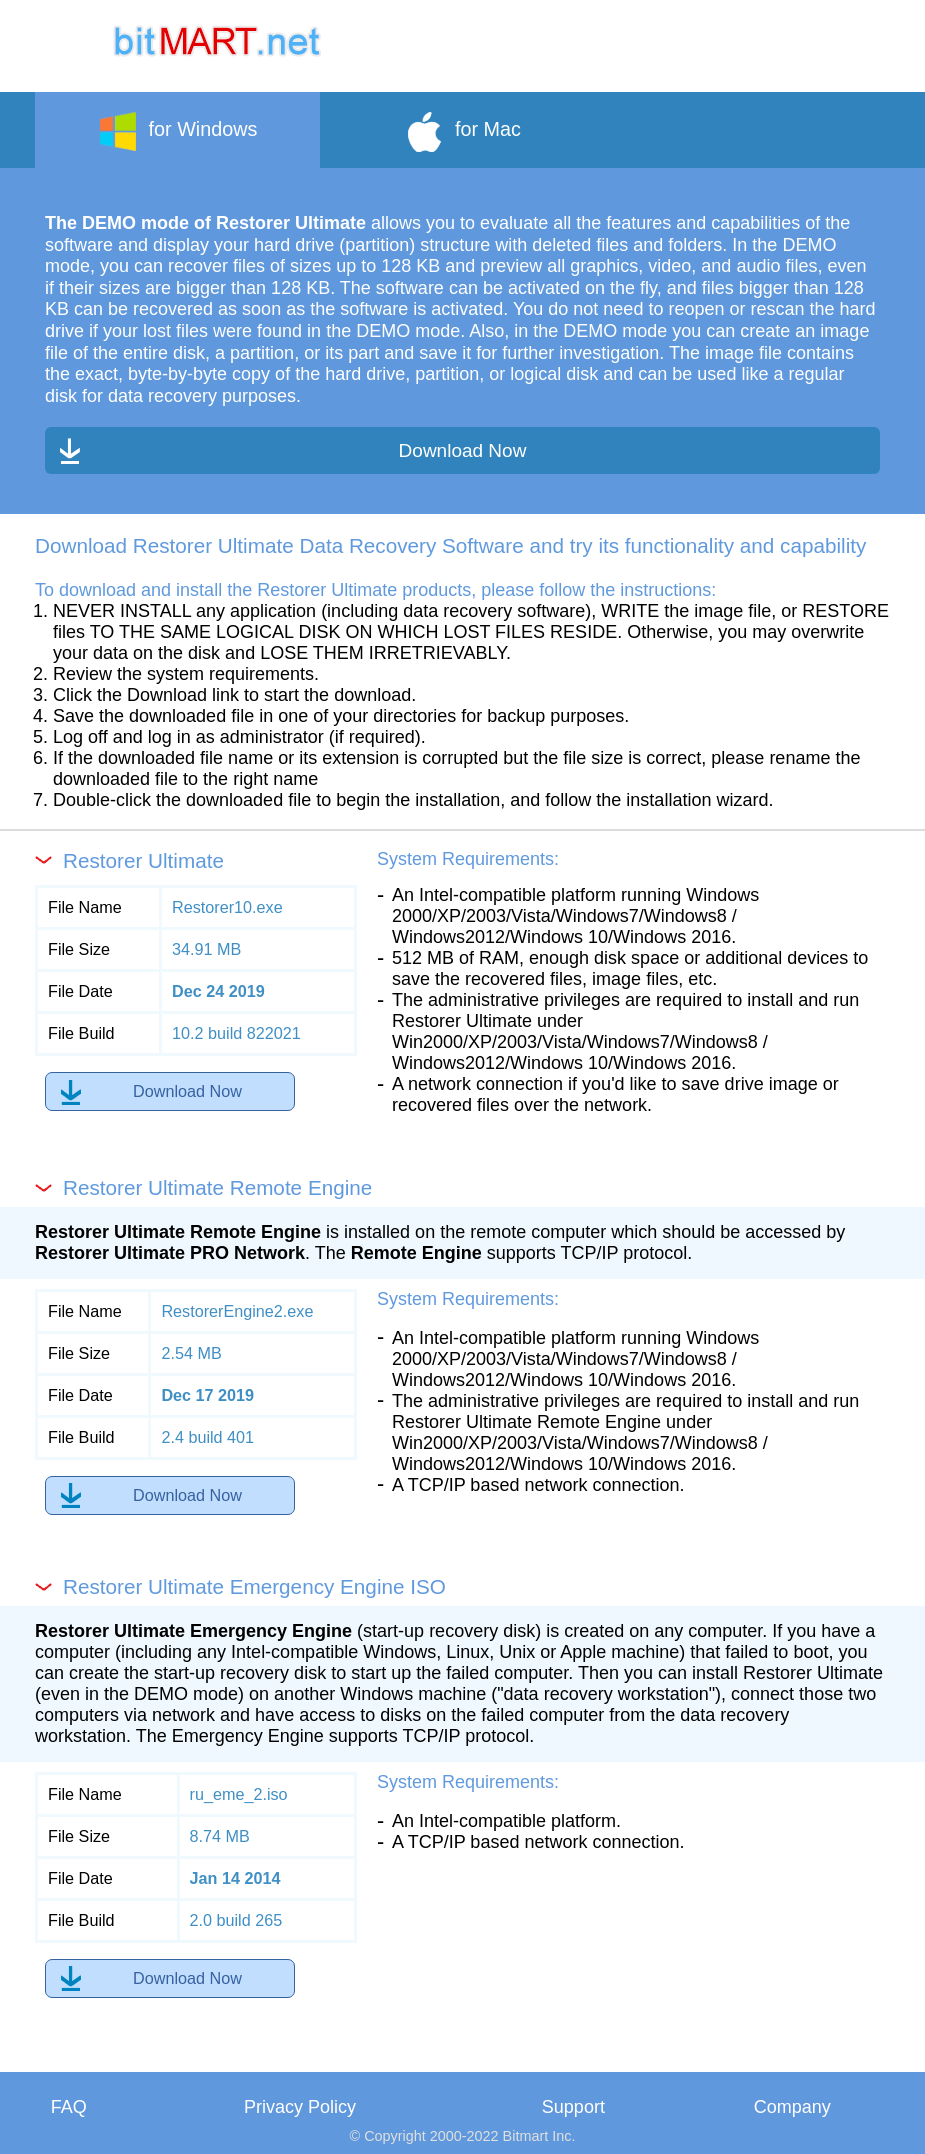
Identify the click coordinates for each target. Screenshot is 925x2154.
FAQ (69, 2107)
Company (792, 2107)
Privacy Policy (300, 2107)
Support (573, 2107)
